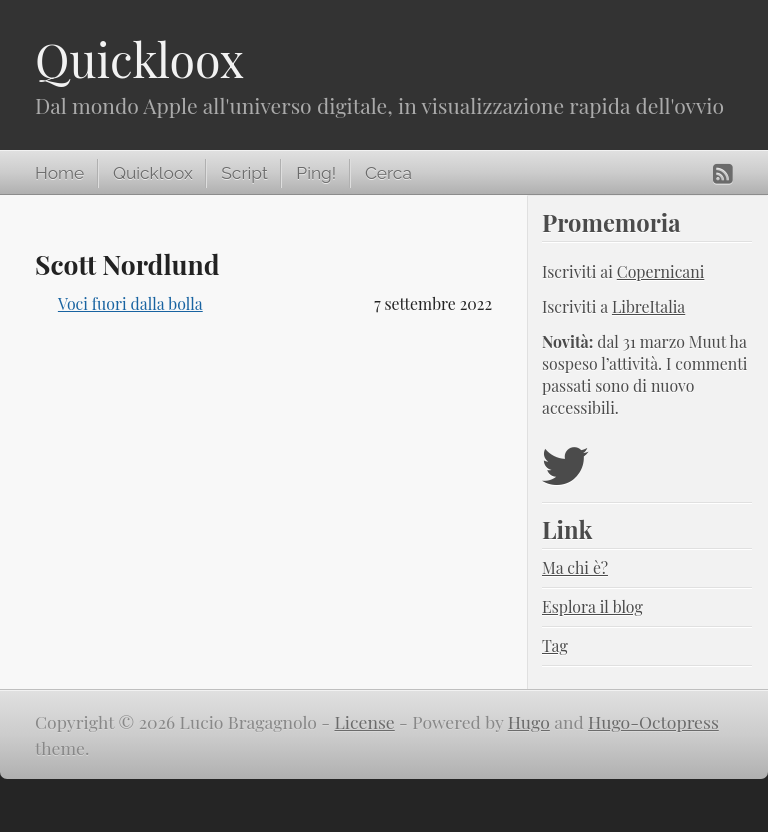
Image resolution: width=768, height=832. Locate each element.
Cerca (388, 173)
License (365, 721)
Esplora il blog (592, 606)
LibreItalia (648, 306)
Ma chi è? (575, 567)
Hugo (529, 721)
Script (244, 173)
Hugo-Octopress (653, 721)
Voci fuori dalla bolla (130, 303)
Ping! (316, 173)
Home (59, 173)
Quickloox (139, 59)
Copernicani (661, 271)
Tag (555, 645)
